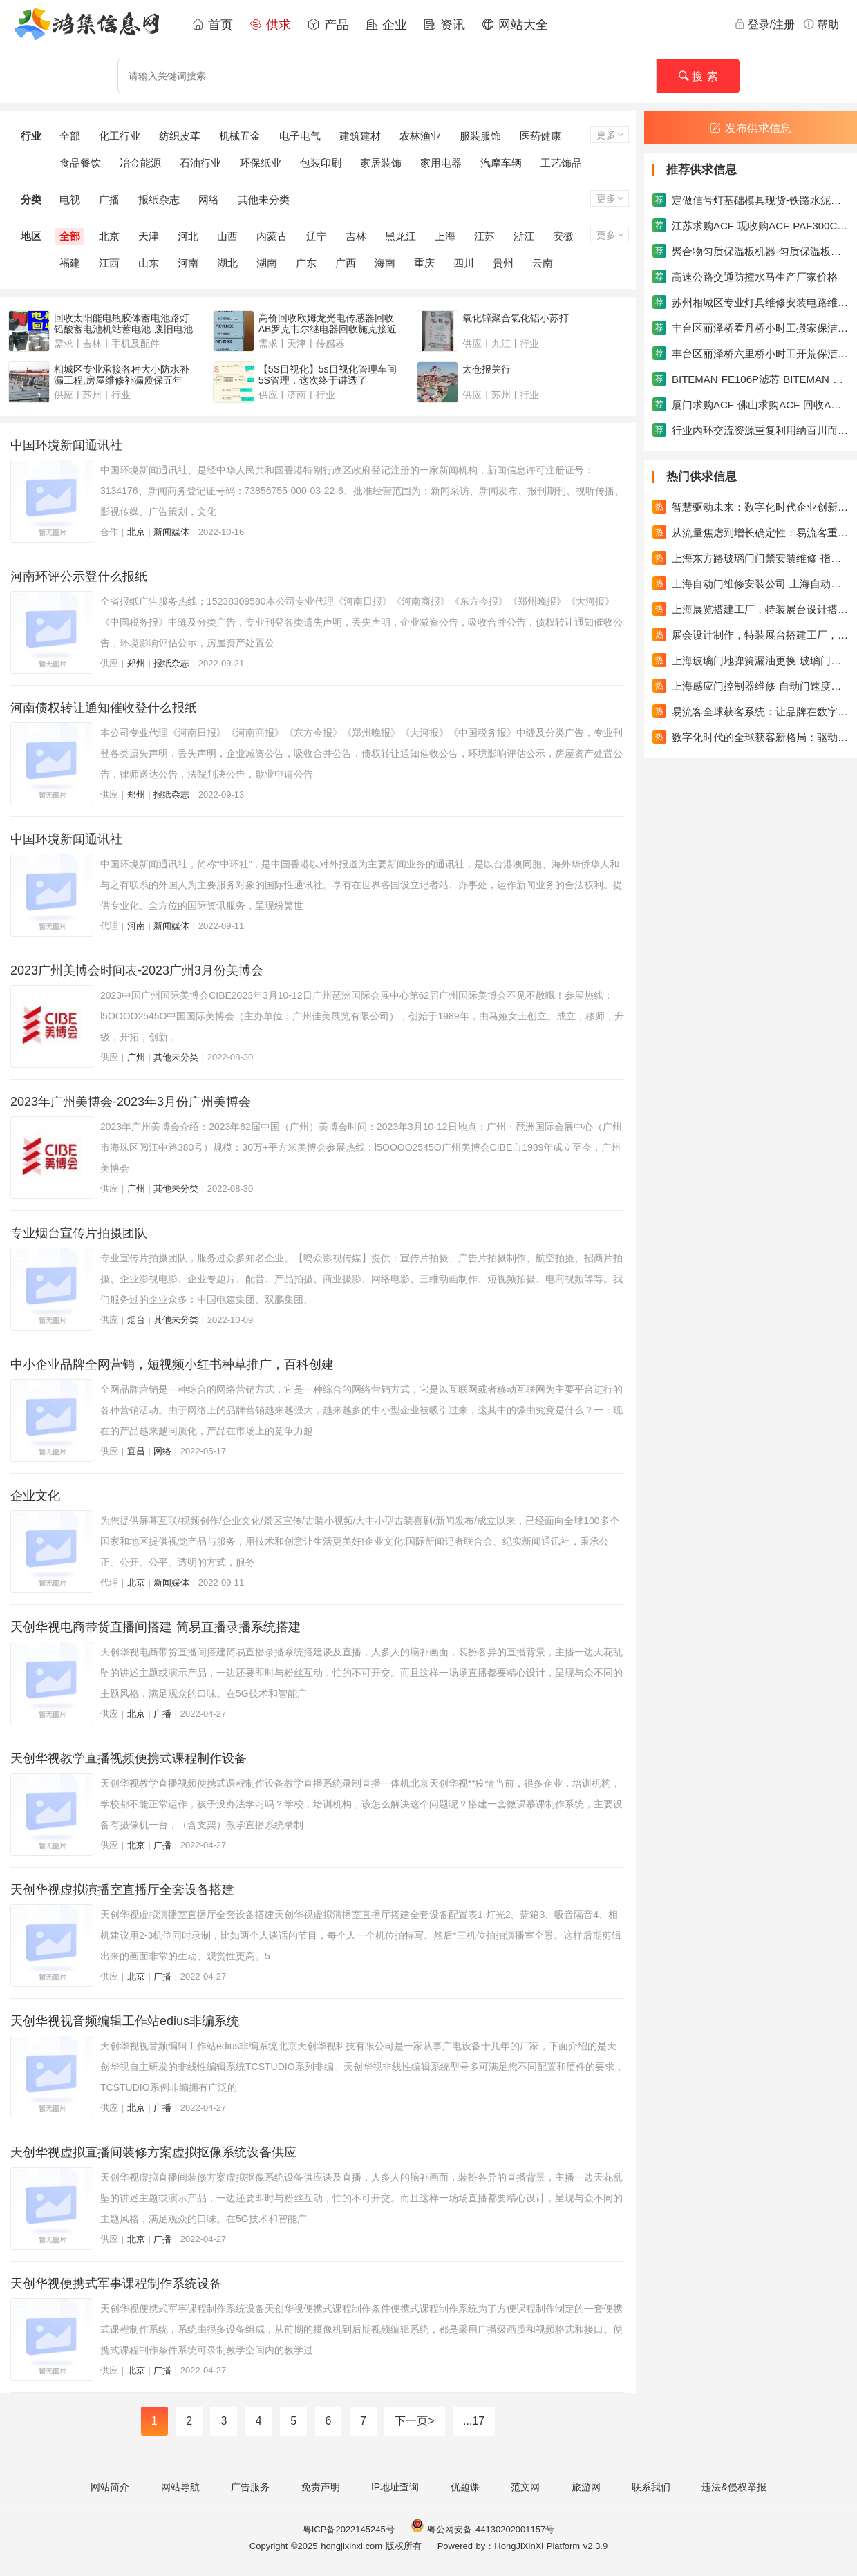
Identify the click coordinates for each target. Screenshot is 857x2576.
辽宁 (316, 236)
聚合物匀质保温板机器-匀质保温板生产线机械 (750, 251)
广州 (136, 1057)
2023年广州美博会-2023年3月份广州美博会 (130, 1102)
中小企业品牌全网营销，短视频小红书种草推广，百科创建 (172, 1364)
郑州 (136, 663)
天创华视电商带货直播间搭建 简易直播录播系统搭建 (155, 1627)
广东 (306, 263)
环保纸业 (260, 163)
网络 (208, 199)
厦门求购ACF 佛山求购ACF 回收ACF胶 (750, 404)
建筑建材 (360, 136)
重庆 (424, 263)
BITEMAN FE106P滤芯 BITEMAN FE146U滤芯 (750, 379)
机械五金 (240, 136)
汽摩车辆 (501, 163)
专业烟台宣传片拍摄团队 (78, 1233)
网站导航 (180, 2486)
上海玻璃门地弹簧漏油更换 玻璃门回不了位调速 (750, 660)
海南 (385, 263)
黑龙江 (400, 236)
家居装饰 (381, 163)
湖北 (227, 263)
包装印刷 (320, 163)
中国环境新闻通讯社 (66, 445)
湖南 (266, 263)
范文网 (525, 2486)
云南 (542, 263)
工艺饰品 (561, 163)
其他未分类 (264, 199)
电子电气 (300, 136)
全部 (69, 136)
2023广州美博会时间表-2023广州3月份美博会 (136, 970)
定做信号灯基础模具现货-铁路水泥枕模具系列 (750, 200)
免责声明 (320, 2486)
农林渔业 (420, 136)
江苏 (484, 236)
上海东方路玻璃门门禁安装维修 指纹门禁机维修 (750, 558)
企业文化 (35, 1496)
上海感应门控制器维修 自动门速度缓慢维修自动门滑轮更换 (750, 686)
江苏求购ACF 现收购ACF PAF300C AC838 (750, 225)
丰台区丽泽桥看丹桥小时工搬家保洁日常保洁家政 (750, 328)
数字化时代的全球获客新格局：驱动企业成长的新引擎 (750, 737)
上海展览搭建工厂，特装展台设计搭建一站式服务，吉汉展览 (750, 609)
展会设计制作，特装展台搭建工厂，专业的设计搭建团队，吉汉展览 (750, 634)
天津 (148, 236)
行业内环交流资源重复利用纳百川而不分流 (750, 430)
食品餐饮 (80, 163)
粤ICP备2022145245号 (349, 2529)
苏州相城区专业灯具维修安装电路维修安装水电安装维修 (750, 302)
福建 (69, 263)
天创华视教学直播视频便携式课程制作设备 (128, 1758)
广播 (109, 199)
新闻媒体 (171, 532)
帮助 (821, 24)
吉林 (356, 236)
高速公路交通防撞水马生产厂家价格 (745, 276)
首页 (212, 25)
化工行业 (119, 136)
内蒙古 (272, 236)
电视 (69, 199)
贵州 (503, 263)
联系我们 (651, 2486)
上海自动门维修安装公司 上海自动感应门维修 (750, 583)
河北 (188, 236)
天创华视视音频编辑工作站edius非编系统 (124, 2021)
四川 (463, 263)
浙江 (524, 236)
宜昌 (136, 1451)
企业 (386, 25)
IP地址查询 (395, 2486)
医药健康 (540, 136)
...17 (473, 2421)
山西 (227, 236)
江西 (109, 263)
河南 (188, 263)
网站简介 (110, 2486)
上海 (445, 236)
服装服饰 (480, 136)
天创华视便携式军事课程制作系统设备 (116, 2284)
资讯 (444, 25)
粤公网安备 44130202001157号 (482, 2529)
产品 (328, 25)
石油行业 (200, 163)
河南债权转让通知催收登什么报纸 (103, 708)
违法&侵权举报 (733, 2486)
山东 (148, 263)
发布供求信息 (750, 128)
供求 (270, 25)
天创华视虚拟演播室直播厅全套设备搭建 (122, 1890)
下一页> (414, 2421)
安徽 (563, 236)
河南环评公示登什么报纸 (78, 576)
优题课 (465, 2486)
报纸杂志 (159, 199)
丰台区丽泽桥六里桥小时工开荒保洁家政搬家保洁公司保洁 (750, 353)
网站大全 (515, 25)
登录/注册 (764, 24)
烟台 (136, 1320)
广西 (345, 263)
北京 (109, 236)
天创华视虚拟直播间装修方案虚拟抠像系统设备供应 (153, 2152)
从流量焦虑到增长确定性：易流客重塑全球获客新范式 (750, 532)
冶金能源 (140, 163)
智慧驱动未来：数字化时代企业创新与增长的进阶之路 (750, 507)
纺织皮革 (179, 136)
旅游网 (586, 2486)
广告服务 (250, 2486)
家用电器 (441, 163)
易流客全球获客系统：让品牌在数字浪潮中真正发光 (750, 711)
